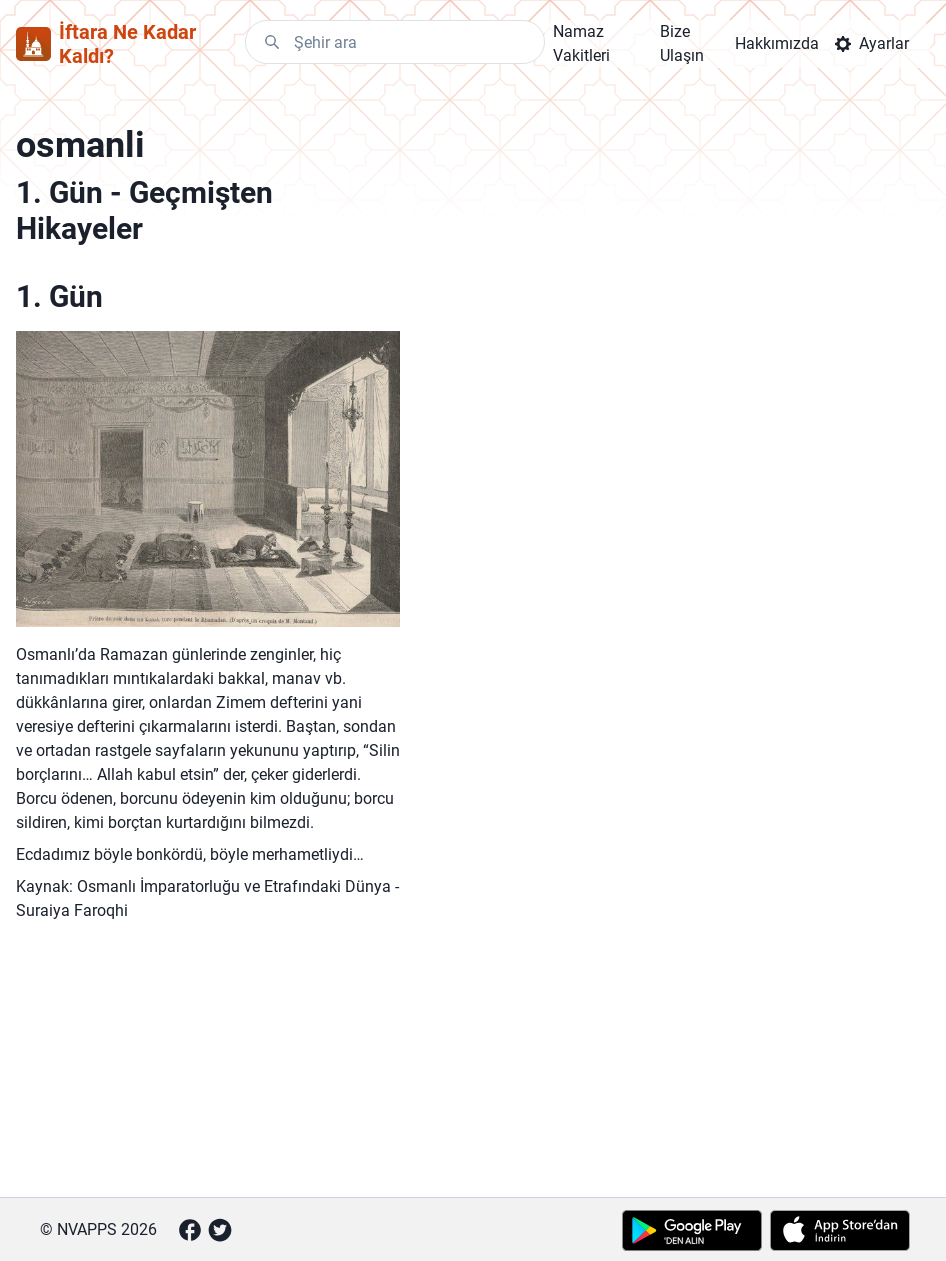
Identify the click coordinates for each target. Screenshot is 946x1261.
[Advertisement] (208, 1071)
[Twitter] (220, 1230)
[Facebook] (190, 1230)
